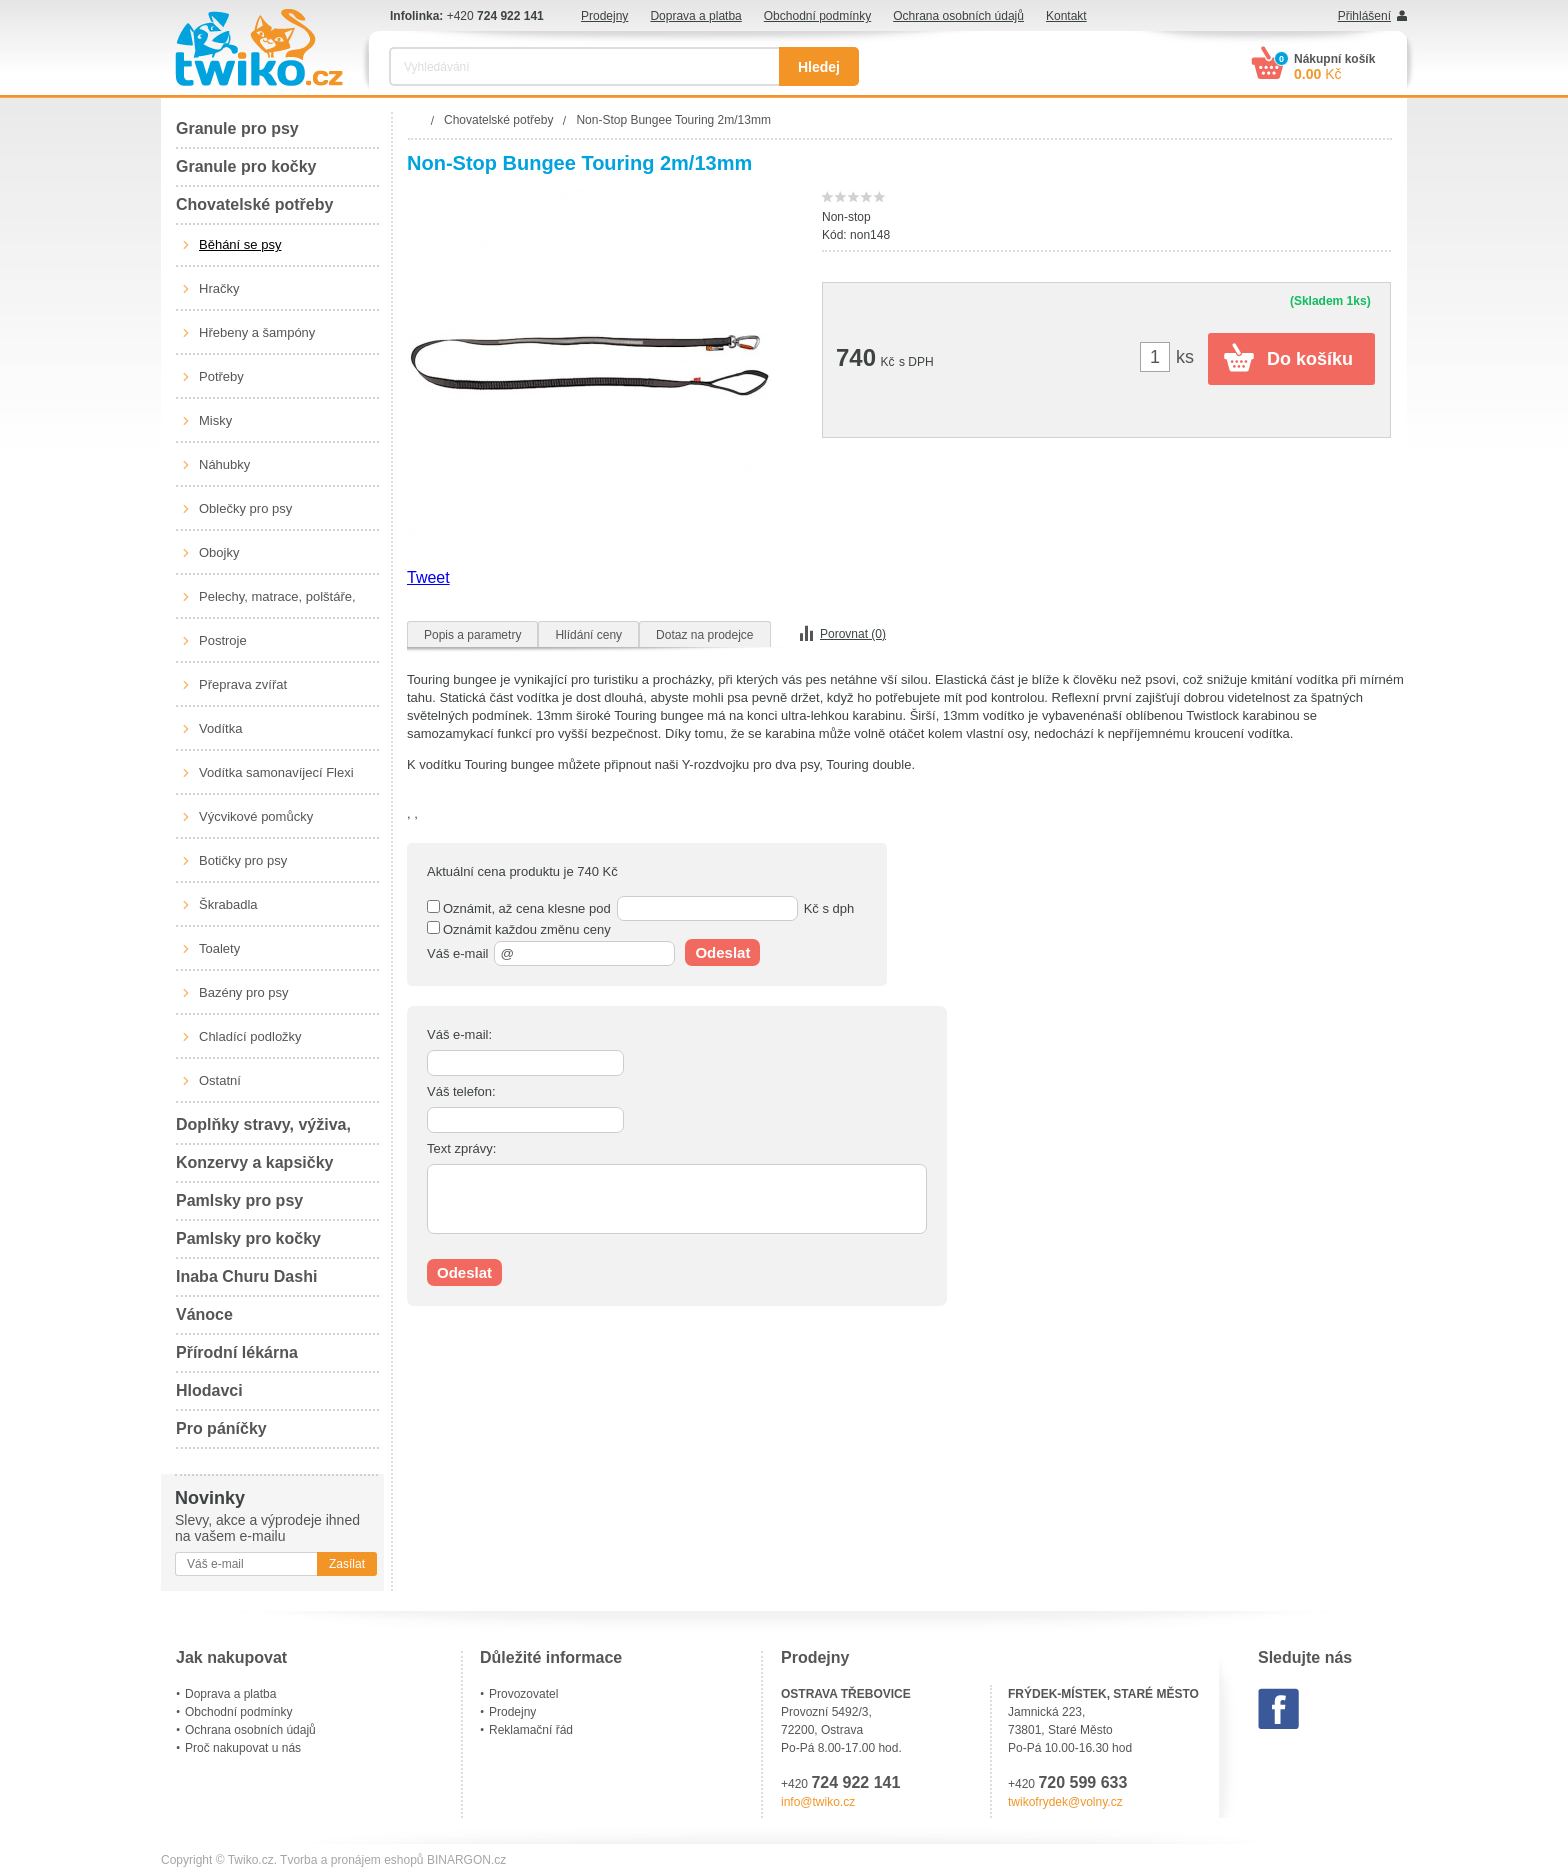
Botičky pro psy (243, 860)
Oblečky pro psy (245, 508)
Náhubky (224, 464)
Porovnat (853, 634)
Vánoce (204, 1314)
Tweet (428, 577)
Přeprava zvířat (243, 684)
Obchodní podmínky (817, 16)
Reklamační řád (531, 1730)
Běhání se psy (240, 244)
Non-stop (846, 217)
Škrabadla (228, 904)
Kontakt (1066, 16)
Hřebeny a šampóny (257, 332)
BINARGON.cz (466, 1860)
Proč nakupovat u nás (243, 1748)
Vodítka (220, 728)
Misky (215, 420)
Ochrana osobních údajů (958, 16)
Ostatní (220, 1080)
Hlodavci (209, 1390)
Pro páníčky (221, 1428)
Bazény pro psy (244, 992)
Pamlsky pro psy (239, 1200)
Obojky (219, 552)
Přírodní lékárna (237, 1352)
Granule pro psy (237, 128)
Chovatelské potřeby (254, 204)
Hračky (219, 288)
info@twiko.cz (818, 1802)
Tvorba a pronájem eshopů (351, 1860)
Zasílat (347, 1564)
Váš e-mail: (459, 1034)
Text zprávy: (461, 1148)
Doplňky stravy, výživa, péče (263, 1130)
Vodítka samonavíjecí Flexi (276, 772)
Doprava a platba (695, 16)
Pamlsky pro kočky (248, 1238)
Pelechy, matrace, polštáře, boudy (277, 604)
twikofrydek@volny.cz (1065, 1802)
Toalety (219, 948)
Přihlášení (1364, 16)
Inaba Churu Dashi (246, 1276)
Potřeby (221, 376)
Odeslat (722, 952)
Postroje (223, 640)
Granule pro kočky (246, 166)
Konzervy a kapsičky (254, 1162)
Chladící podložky (250, 1036)
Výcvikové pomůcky (256, 816)
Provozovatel (523, 1694)
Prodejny (604, 16)
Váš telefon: (461, 1091)
